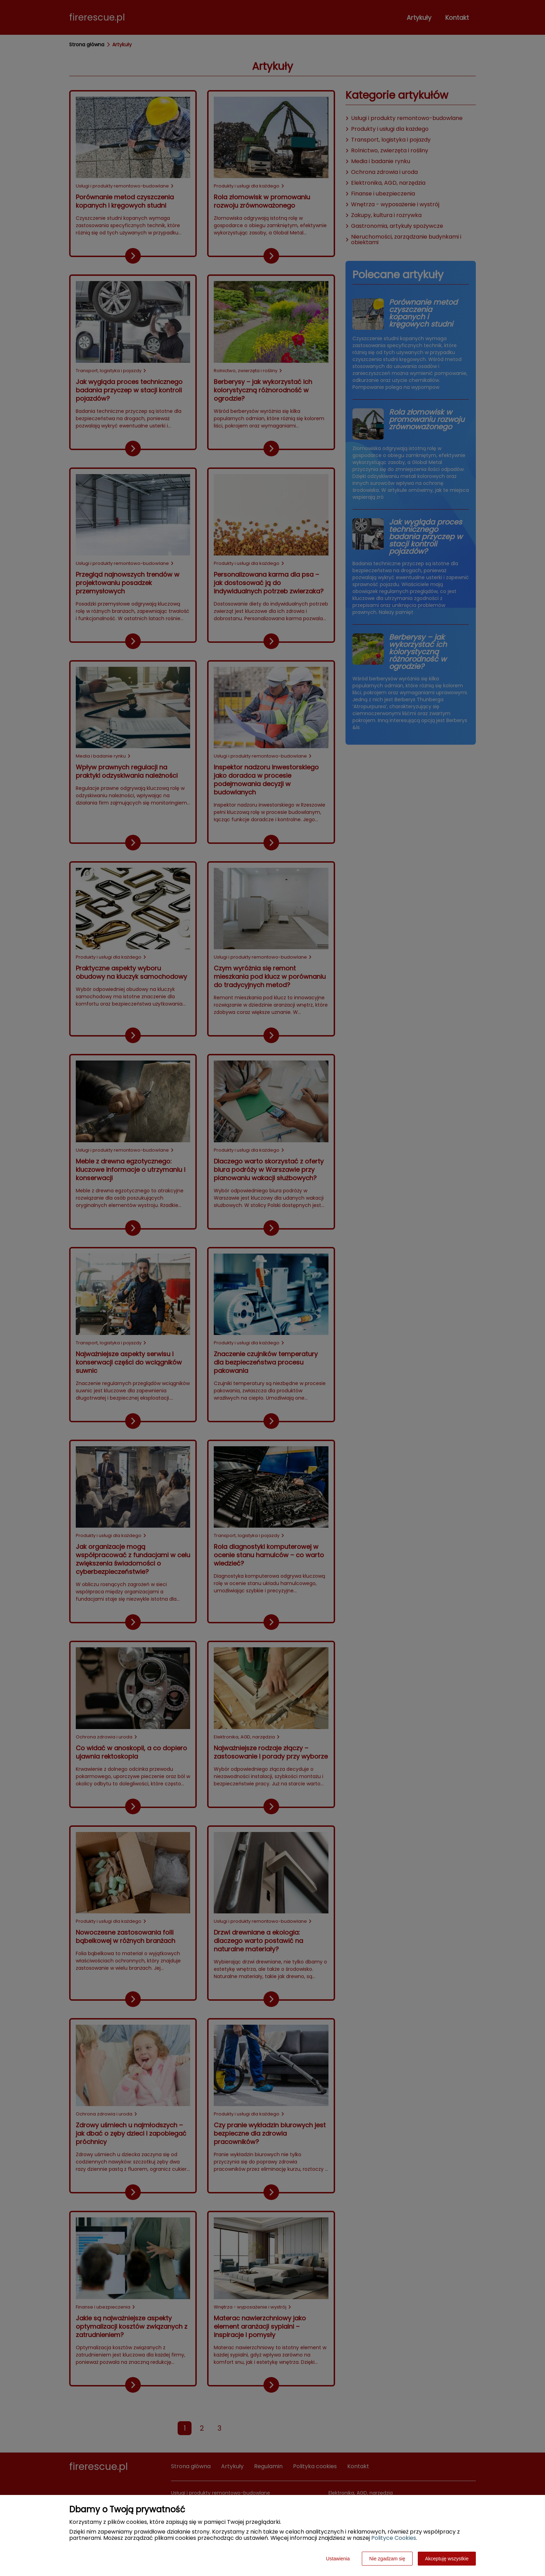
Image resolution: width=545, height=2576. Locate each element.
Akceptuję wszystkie (447, 2558)
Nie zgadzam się (387, 2558)
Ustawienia (338, 2558)
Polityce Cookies (393, 2538)
